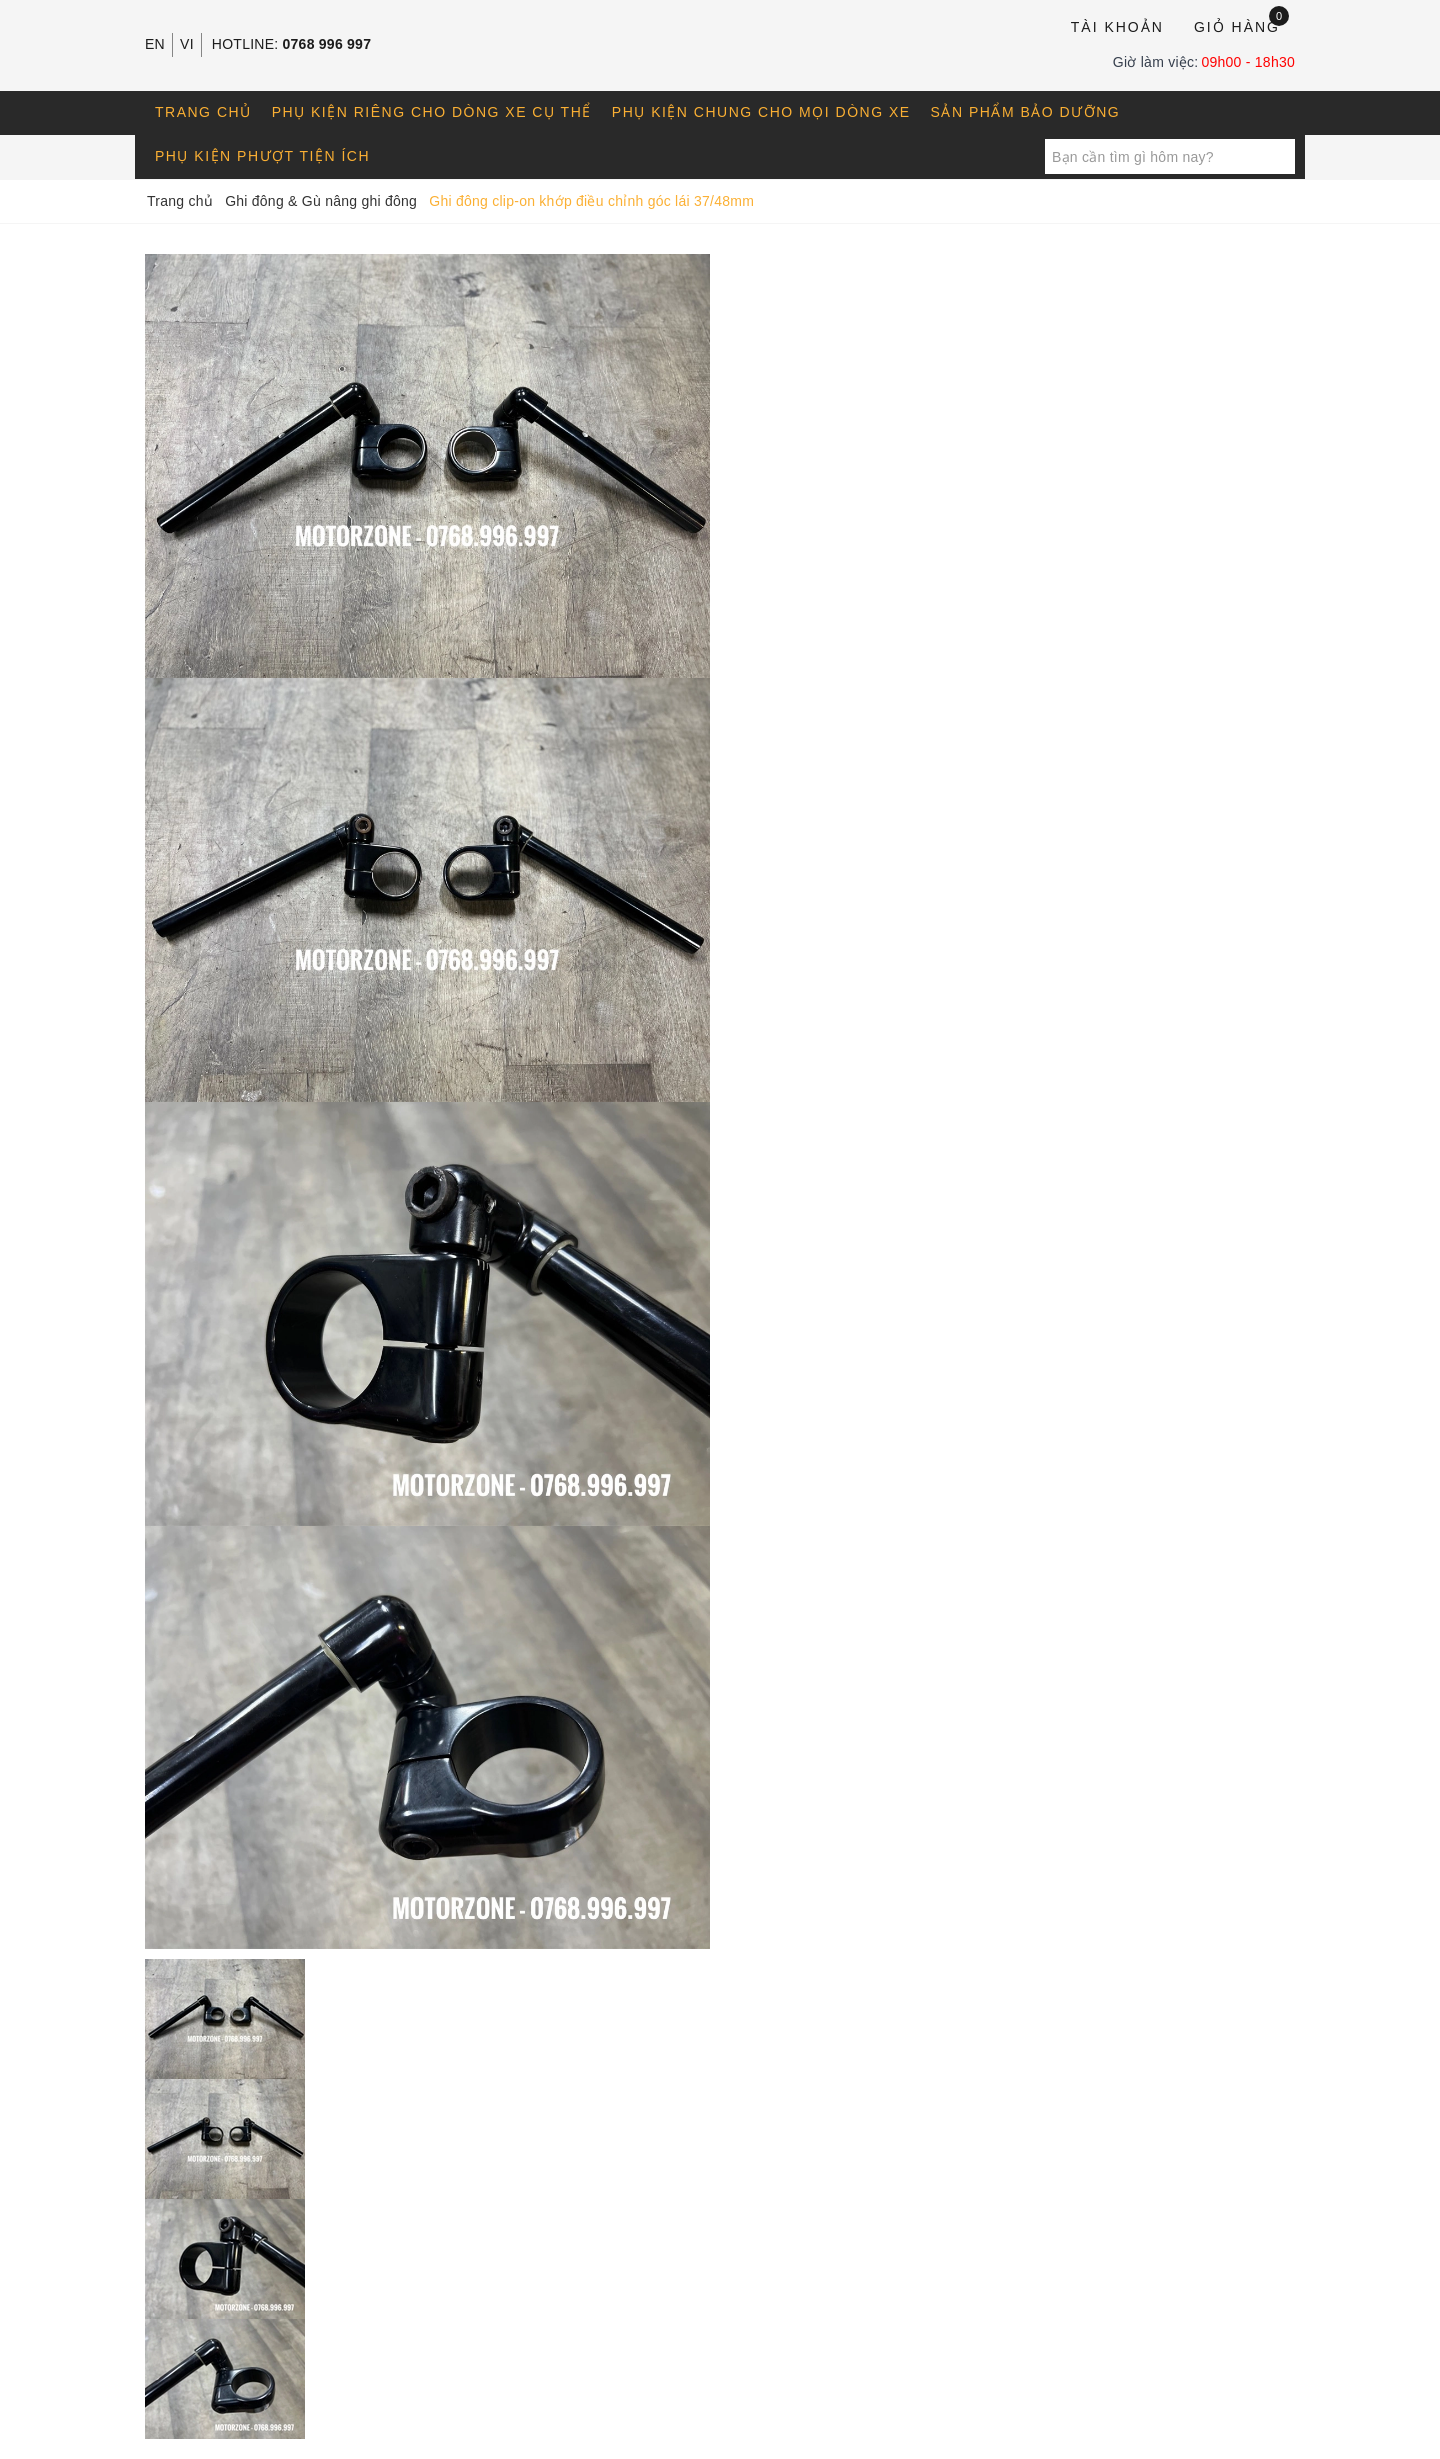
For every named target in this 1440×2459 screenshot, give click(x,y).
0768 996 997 (327, 44)
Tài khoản (1117, 27)
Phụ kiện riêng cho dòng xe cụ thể (432, 112)
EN (155, 44)
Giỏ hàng (1241, 25)
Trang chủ (203, 112)
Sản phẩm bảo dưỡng (1026, 112)
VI (187, 44)
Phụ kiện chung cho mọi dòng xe (761, 112)
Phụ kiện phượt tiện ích (262, 156)
